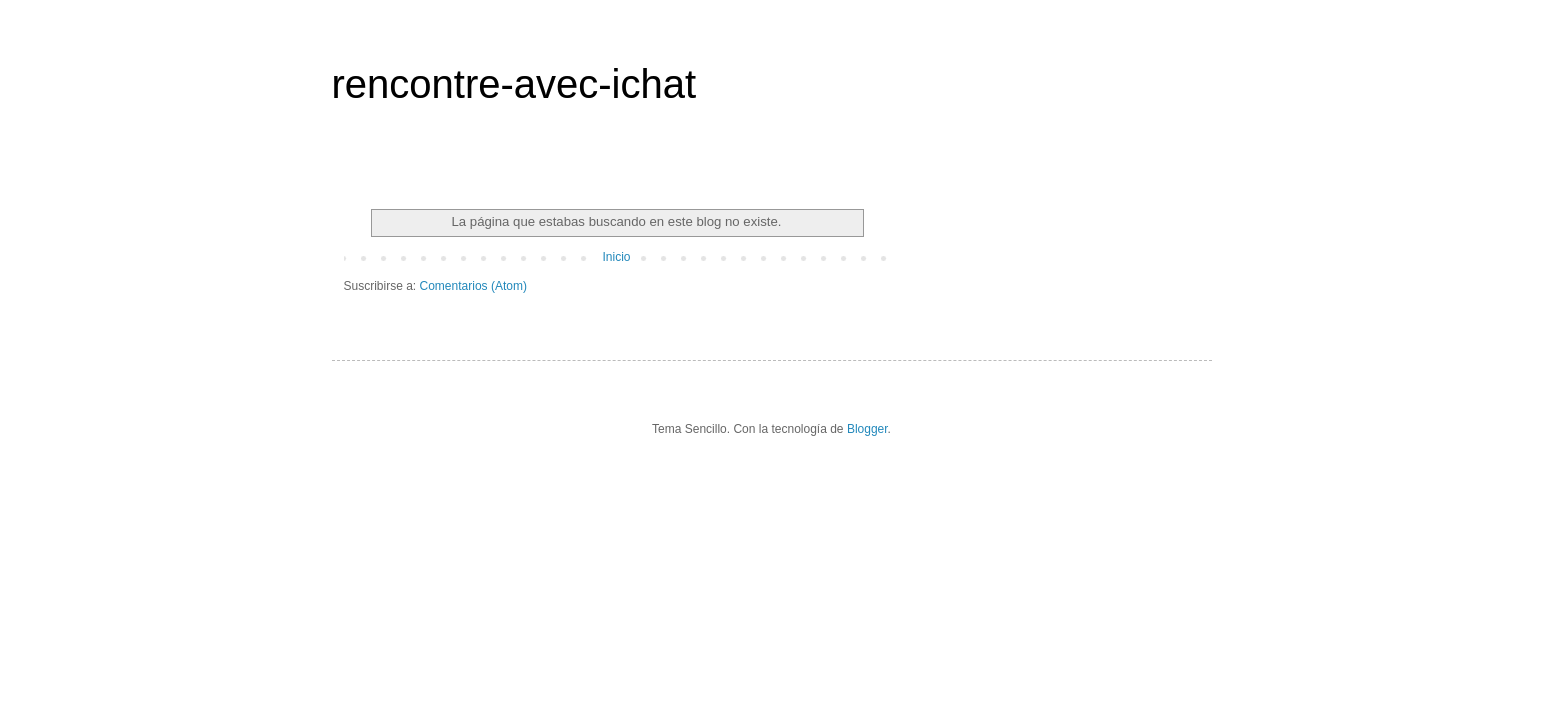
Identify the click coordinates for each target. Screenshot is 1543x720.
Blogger (867, 429)
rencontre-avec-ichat (514, 84)
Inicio (616, 257)
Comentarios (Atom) (473, 286)
